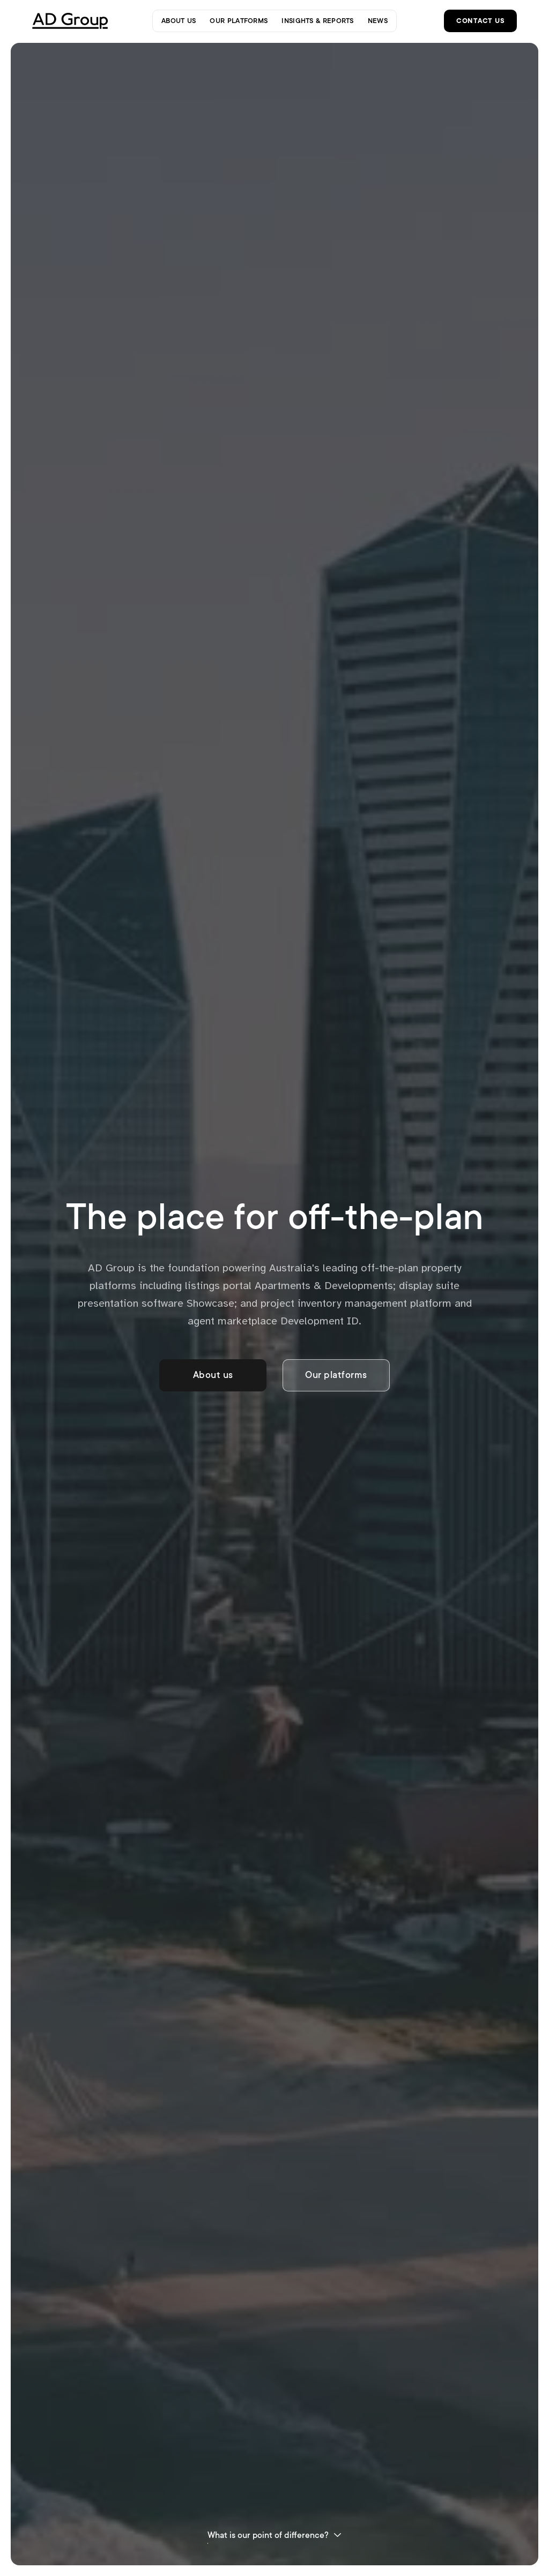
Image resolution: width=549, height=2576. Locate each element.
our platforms (239, 20)
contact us (480, 20)
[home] (73, 21)
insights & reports (317, 20)
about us (178, 20)
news (378, 20)
